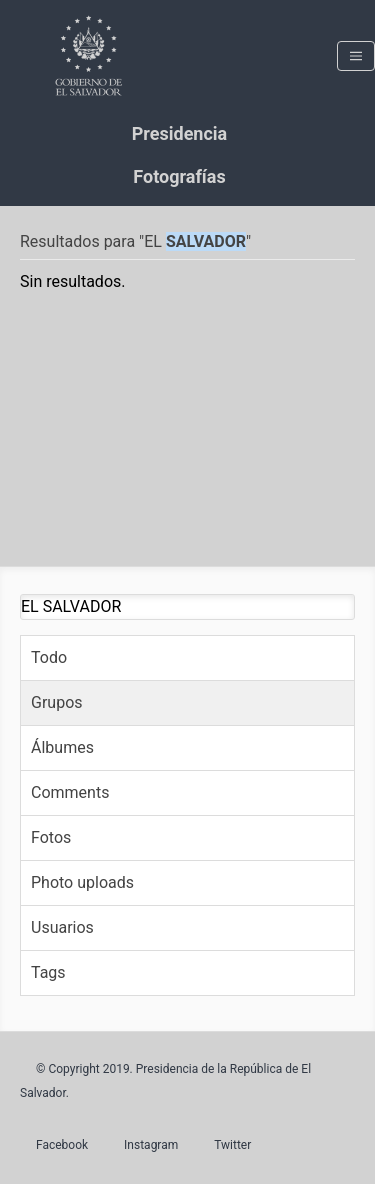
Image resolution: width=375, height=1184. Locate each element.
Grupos (57, 702)
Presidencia (179, 133)
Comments (70, 792)
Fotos (51, 837)
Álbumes (62, 747)
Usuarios (62, 927)
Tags (48, 972)
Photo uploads (82, 882)
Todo (49, 657)
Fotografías (179, 176)
